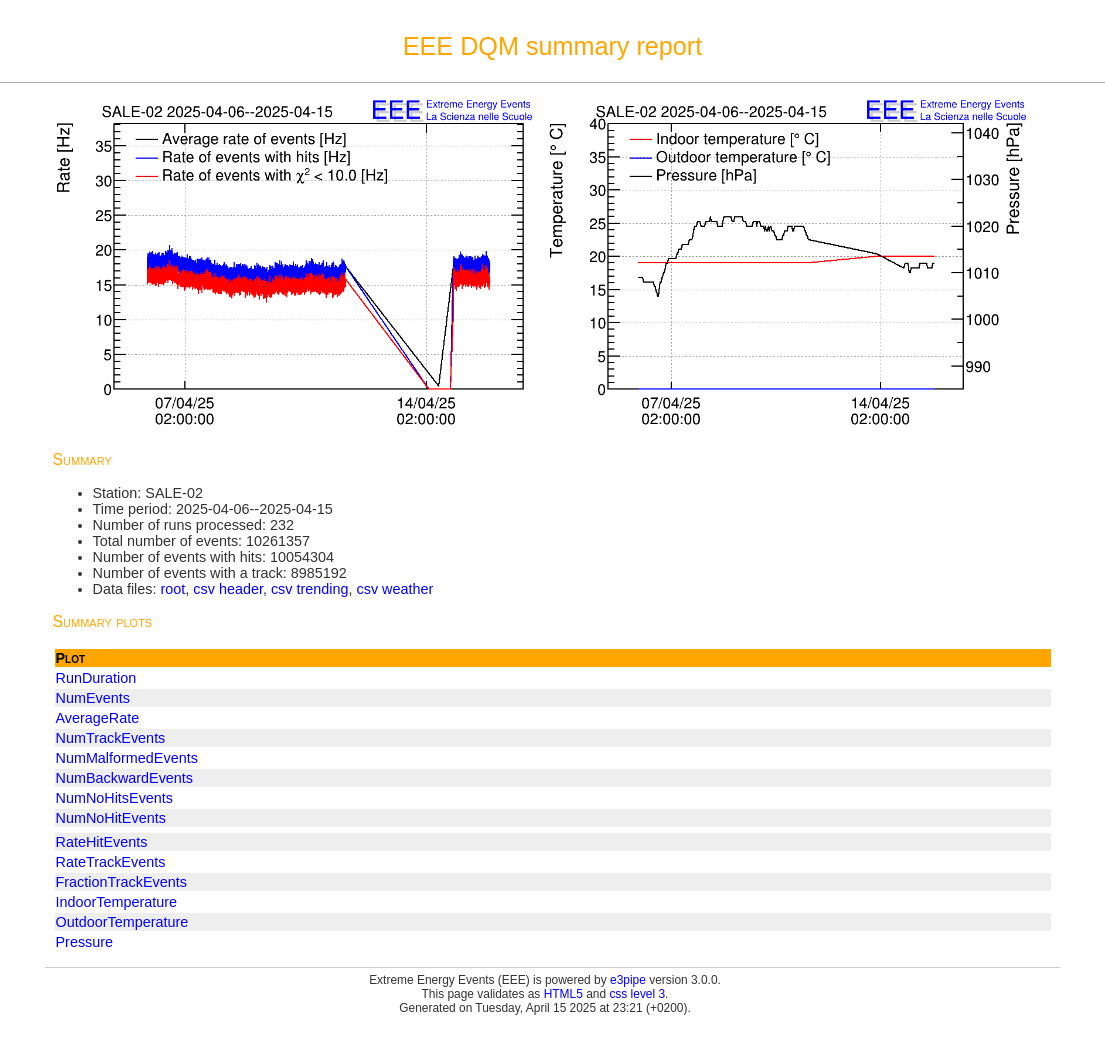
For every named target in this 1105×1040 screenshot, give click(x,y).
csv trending (310, 589)
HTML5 (563, 994)
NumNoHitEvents (111, 818)
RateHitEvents (102, 842)
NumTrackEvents (111, 738)
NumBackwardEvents (125, 778)
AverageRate (98, 718)
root (172, 589)
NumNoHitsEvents (115, 798)
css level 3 (637, 994)
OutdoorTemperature (122, 922)
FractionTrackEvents (121, 882)
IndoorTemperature (117, 902)
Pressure (85, 942)
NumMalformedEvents (127, 758)
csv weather (395, 589)
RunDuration (96, 678)
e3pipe (628, 980)
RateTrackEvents (111, 862)
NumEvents (93, 698)
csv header (228, 589)
